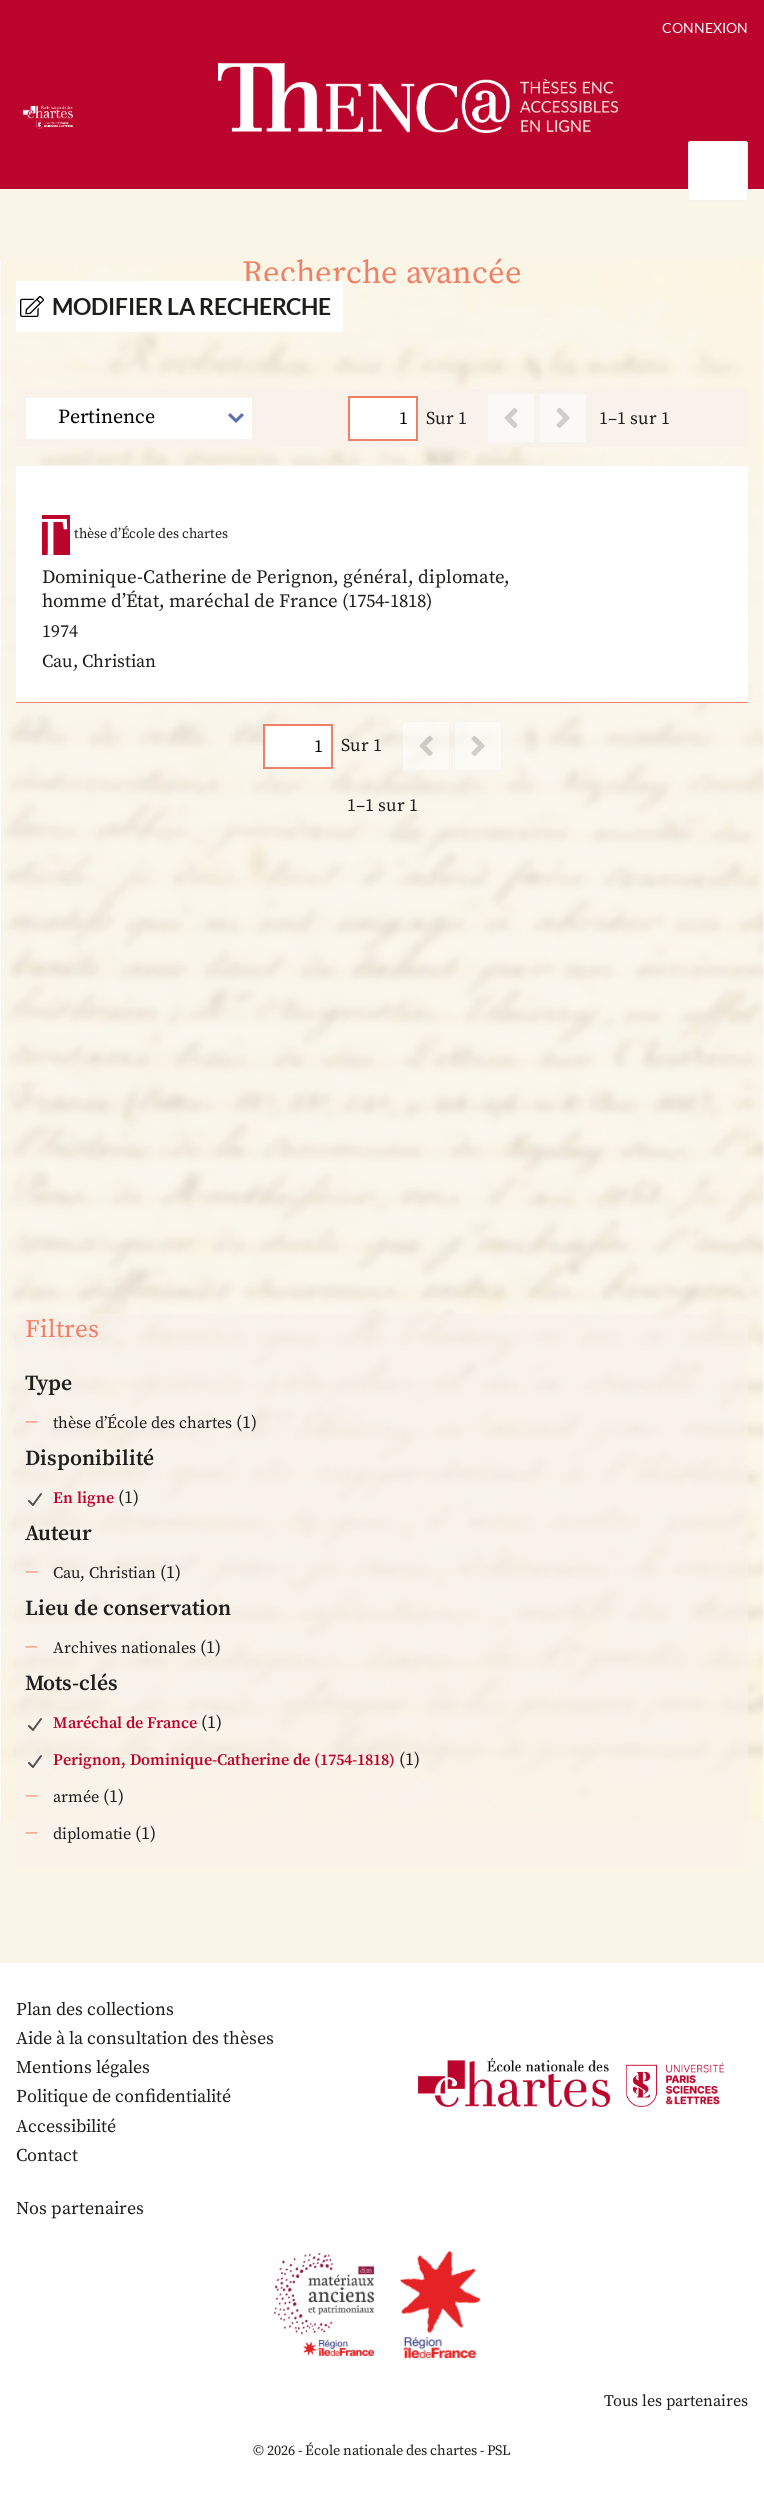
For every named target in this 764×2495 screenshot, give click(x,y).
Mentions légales (83, 2067)
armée (76, 1797)
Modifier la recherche (191, 306)
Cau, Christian (104, 1573)
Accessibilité (66, 2126)
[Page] (383, 418)
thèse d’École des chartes (142, 1423)
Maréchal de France (125, 1723)
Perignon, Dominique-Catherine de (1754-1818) (224, 1760)
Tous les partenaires (676, 2401)
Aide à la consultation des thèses (145, 2038)
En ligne (83, 1498)
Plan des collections (95, 2009)
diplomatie (92, 1834)
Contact (47, 2155)
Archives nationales (124, 1648)
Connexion (705, 27)
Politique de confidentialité (123, 2096)
